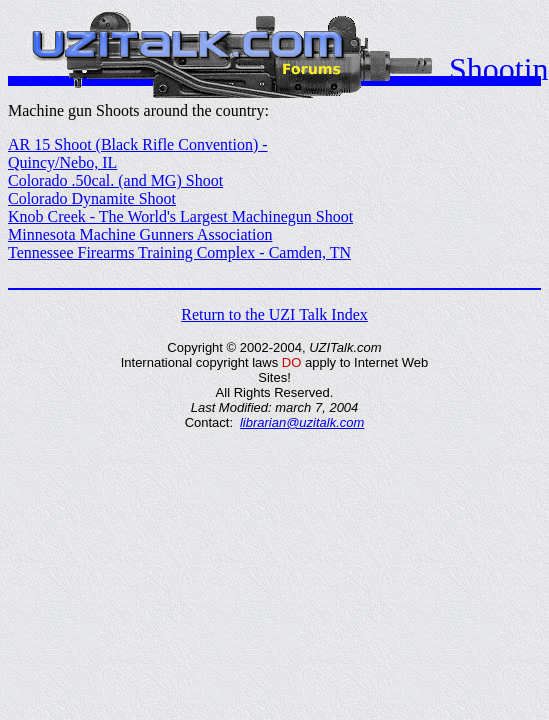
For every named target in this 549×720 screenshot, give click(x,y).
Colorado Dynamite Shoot (92, 198)
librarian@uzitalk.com (302, 422)
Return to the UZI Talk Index (274, 314)
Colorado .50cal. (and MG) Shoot (115, 180)
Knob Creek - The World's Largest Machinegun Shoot (180, 216)
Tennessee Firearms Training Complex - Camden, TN (179, 252)
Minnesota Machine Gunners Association (140, 234)
